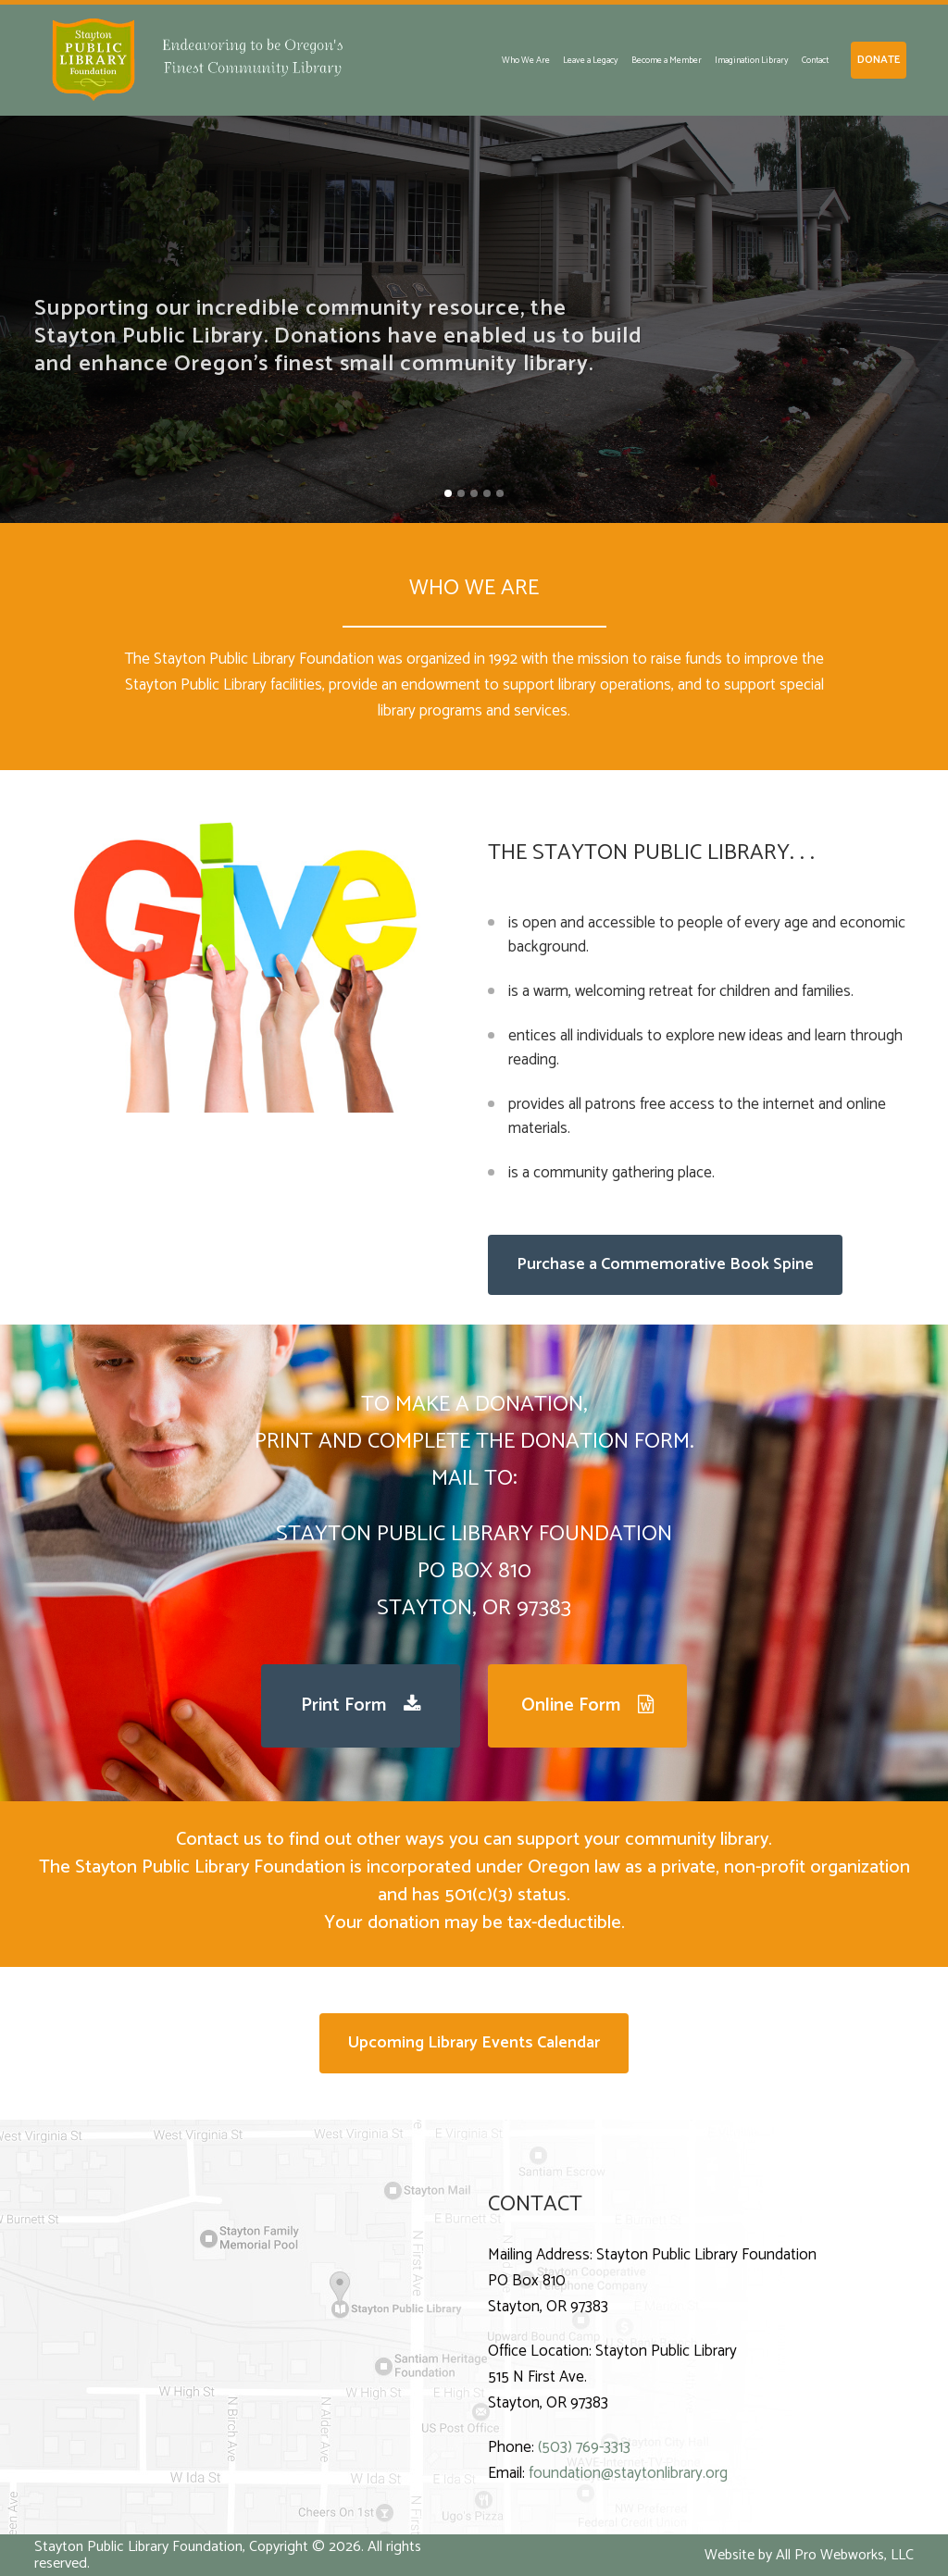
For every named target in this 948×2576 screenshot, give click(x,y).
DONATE (878, 59)
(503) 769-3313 (584, 2447)
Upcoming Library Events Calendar (474, 2043)
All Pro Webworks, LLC (845, 2555)
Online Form (587, 1705)
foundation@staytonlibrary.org (628, 2473)
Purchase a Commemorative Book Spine (665, 1264)
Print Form (361, 1705)
